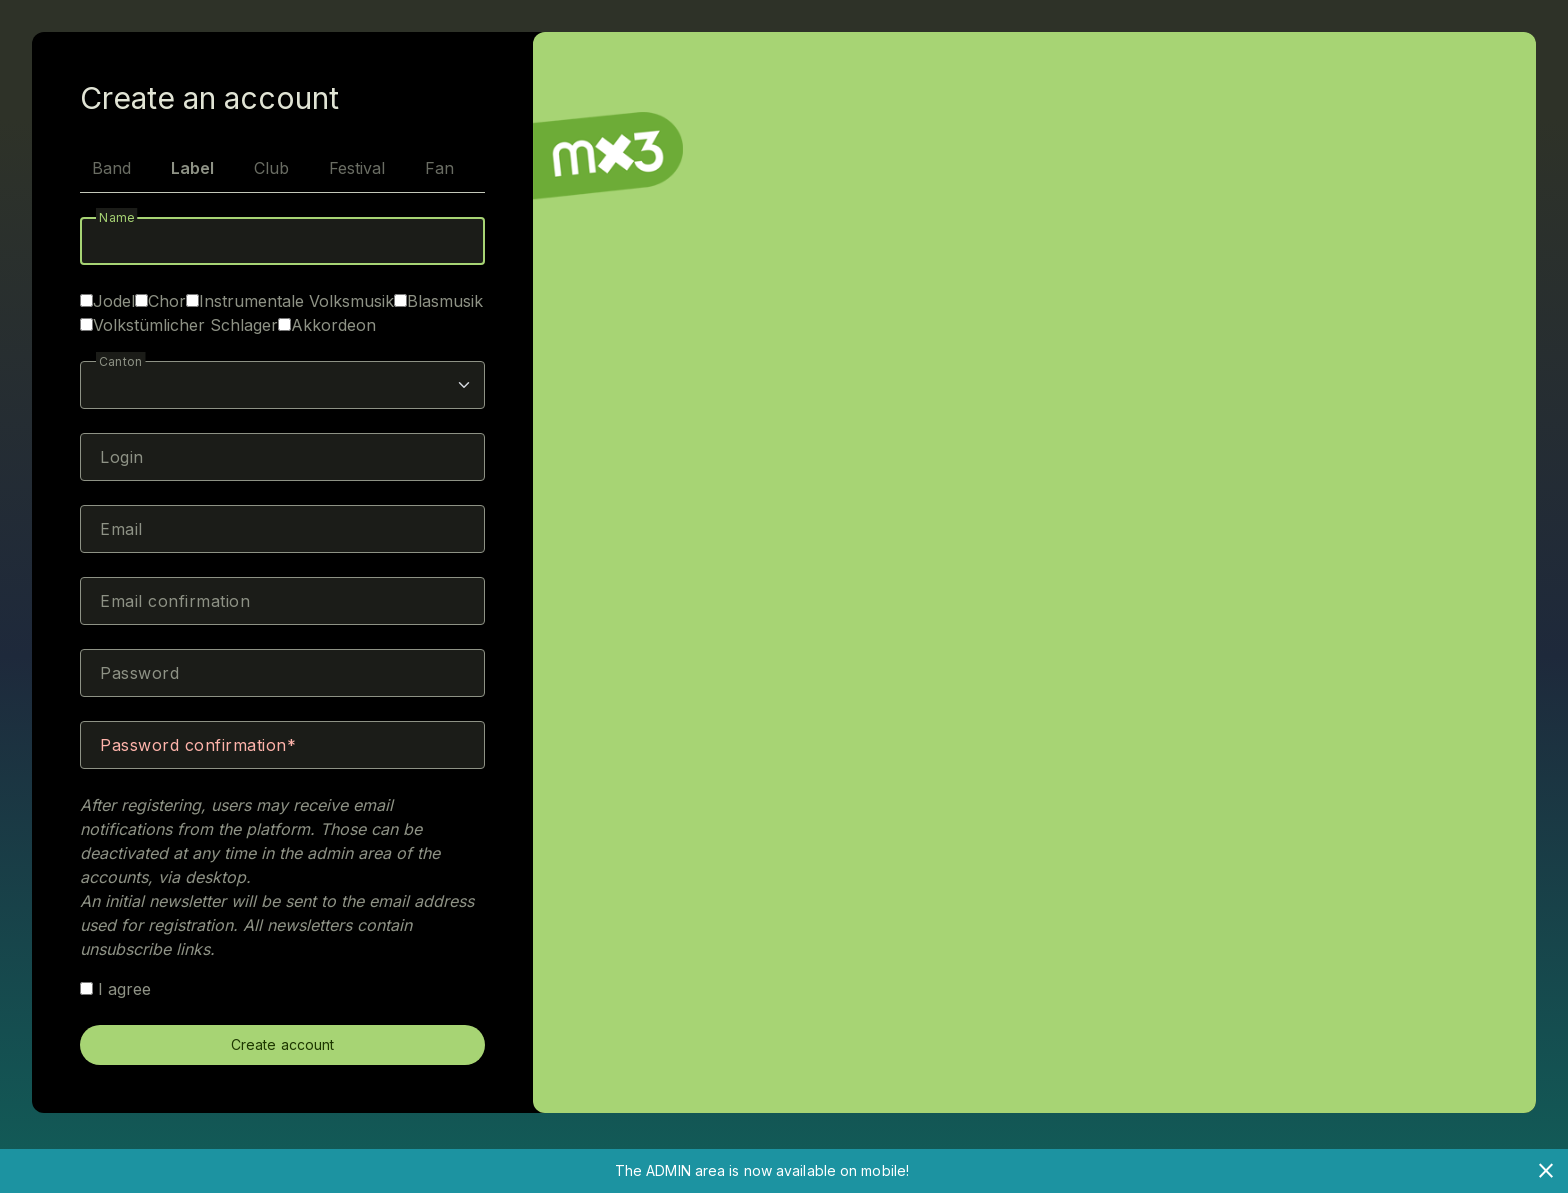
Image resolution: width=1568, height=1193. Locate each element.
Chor (167, 301)
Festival (357, 168)
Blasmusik (445, 301)
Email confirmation (175, 601)
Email (121, 529)
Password (139, 673)
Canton (121, 361)
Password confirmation (193, 745)
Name (116, 217)
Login (122, 457)
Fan (439, 168)
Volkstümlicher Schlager (185, 325)
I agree (115, 989)
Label (192, 168)
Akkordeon (333, 325)
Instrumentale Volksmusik (296, 301)
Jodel (114, 301)
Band (111, 168)
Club (271, 168)
